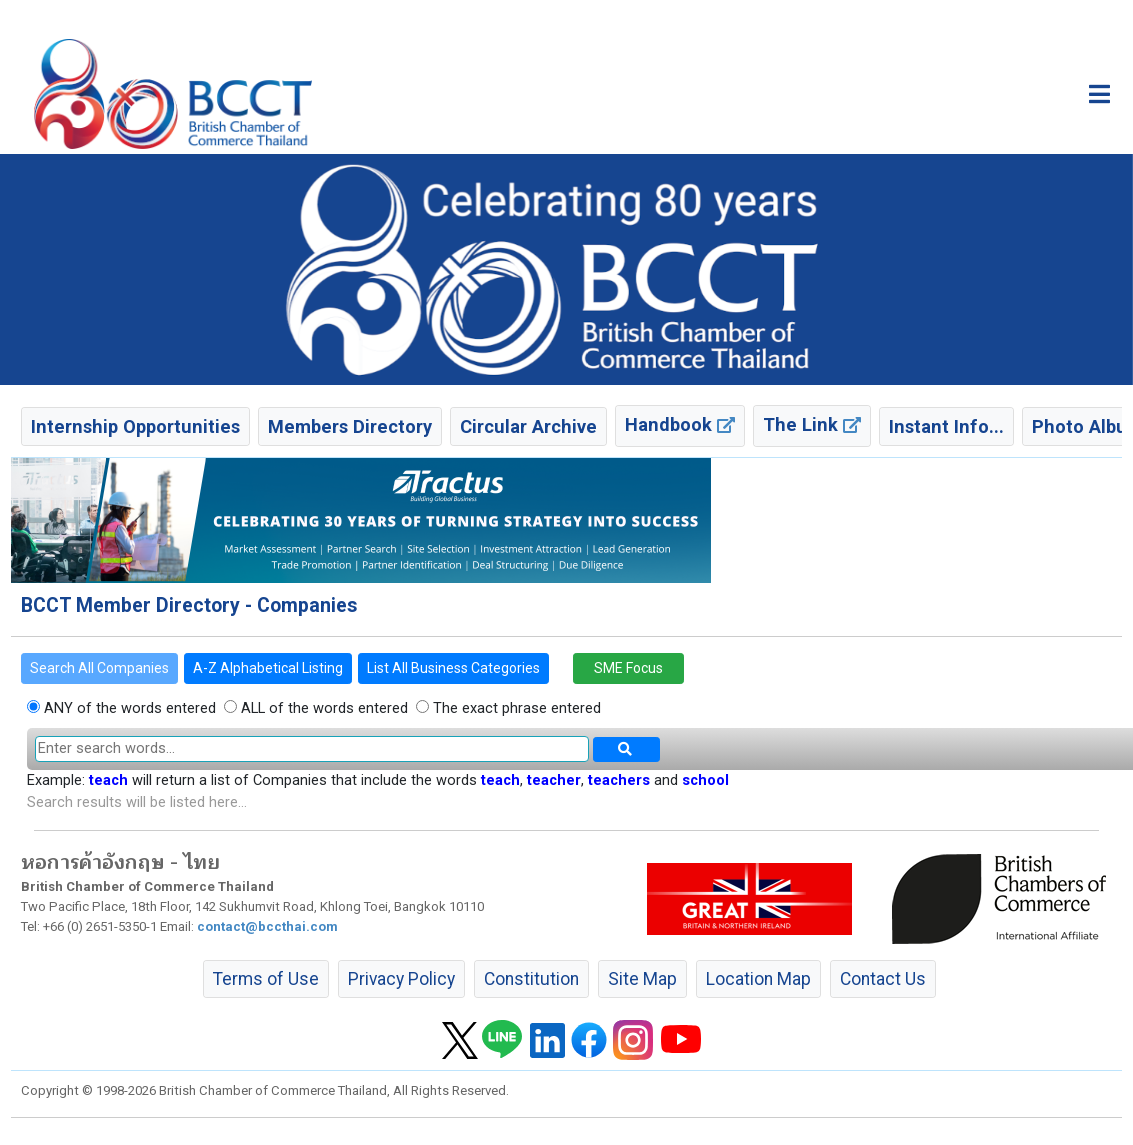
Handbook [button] (680, 424)
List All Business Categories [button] (453, 668)
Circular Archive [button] (528, 426)
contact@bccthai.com (267, 926)
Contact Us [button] (883, 979)
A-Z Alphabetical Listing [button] (268, 668)
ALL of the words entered (322, 708)
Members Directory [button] (350, 426)
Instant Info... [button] (946, 426)
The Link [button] (812, 424)
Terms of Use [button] (266, 979)
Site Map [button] (642, 979)
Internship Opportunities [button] (135, 426)
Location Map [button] (758, 979)
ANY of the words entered (128, 708)
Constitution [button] (531, 979)
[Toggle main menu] (1099, 94)
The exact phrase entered (515, 708)
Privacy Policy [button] (401, 979)
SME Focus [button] (628, 668)
